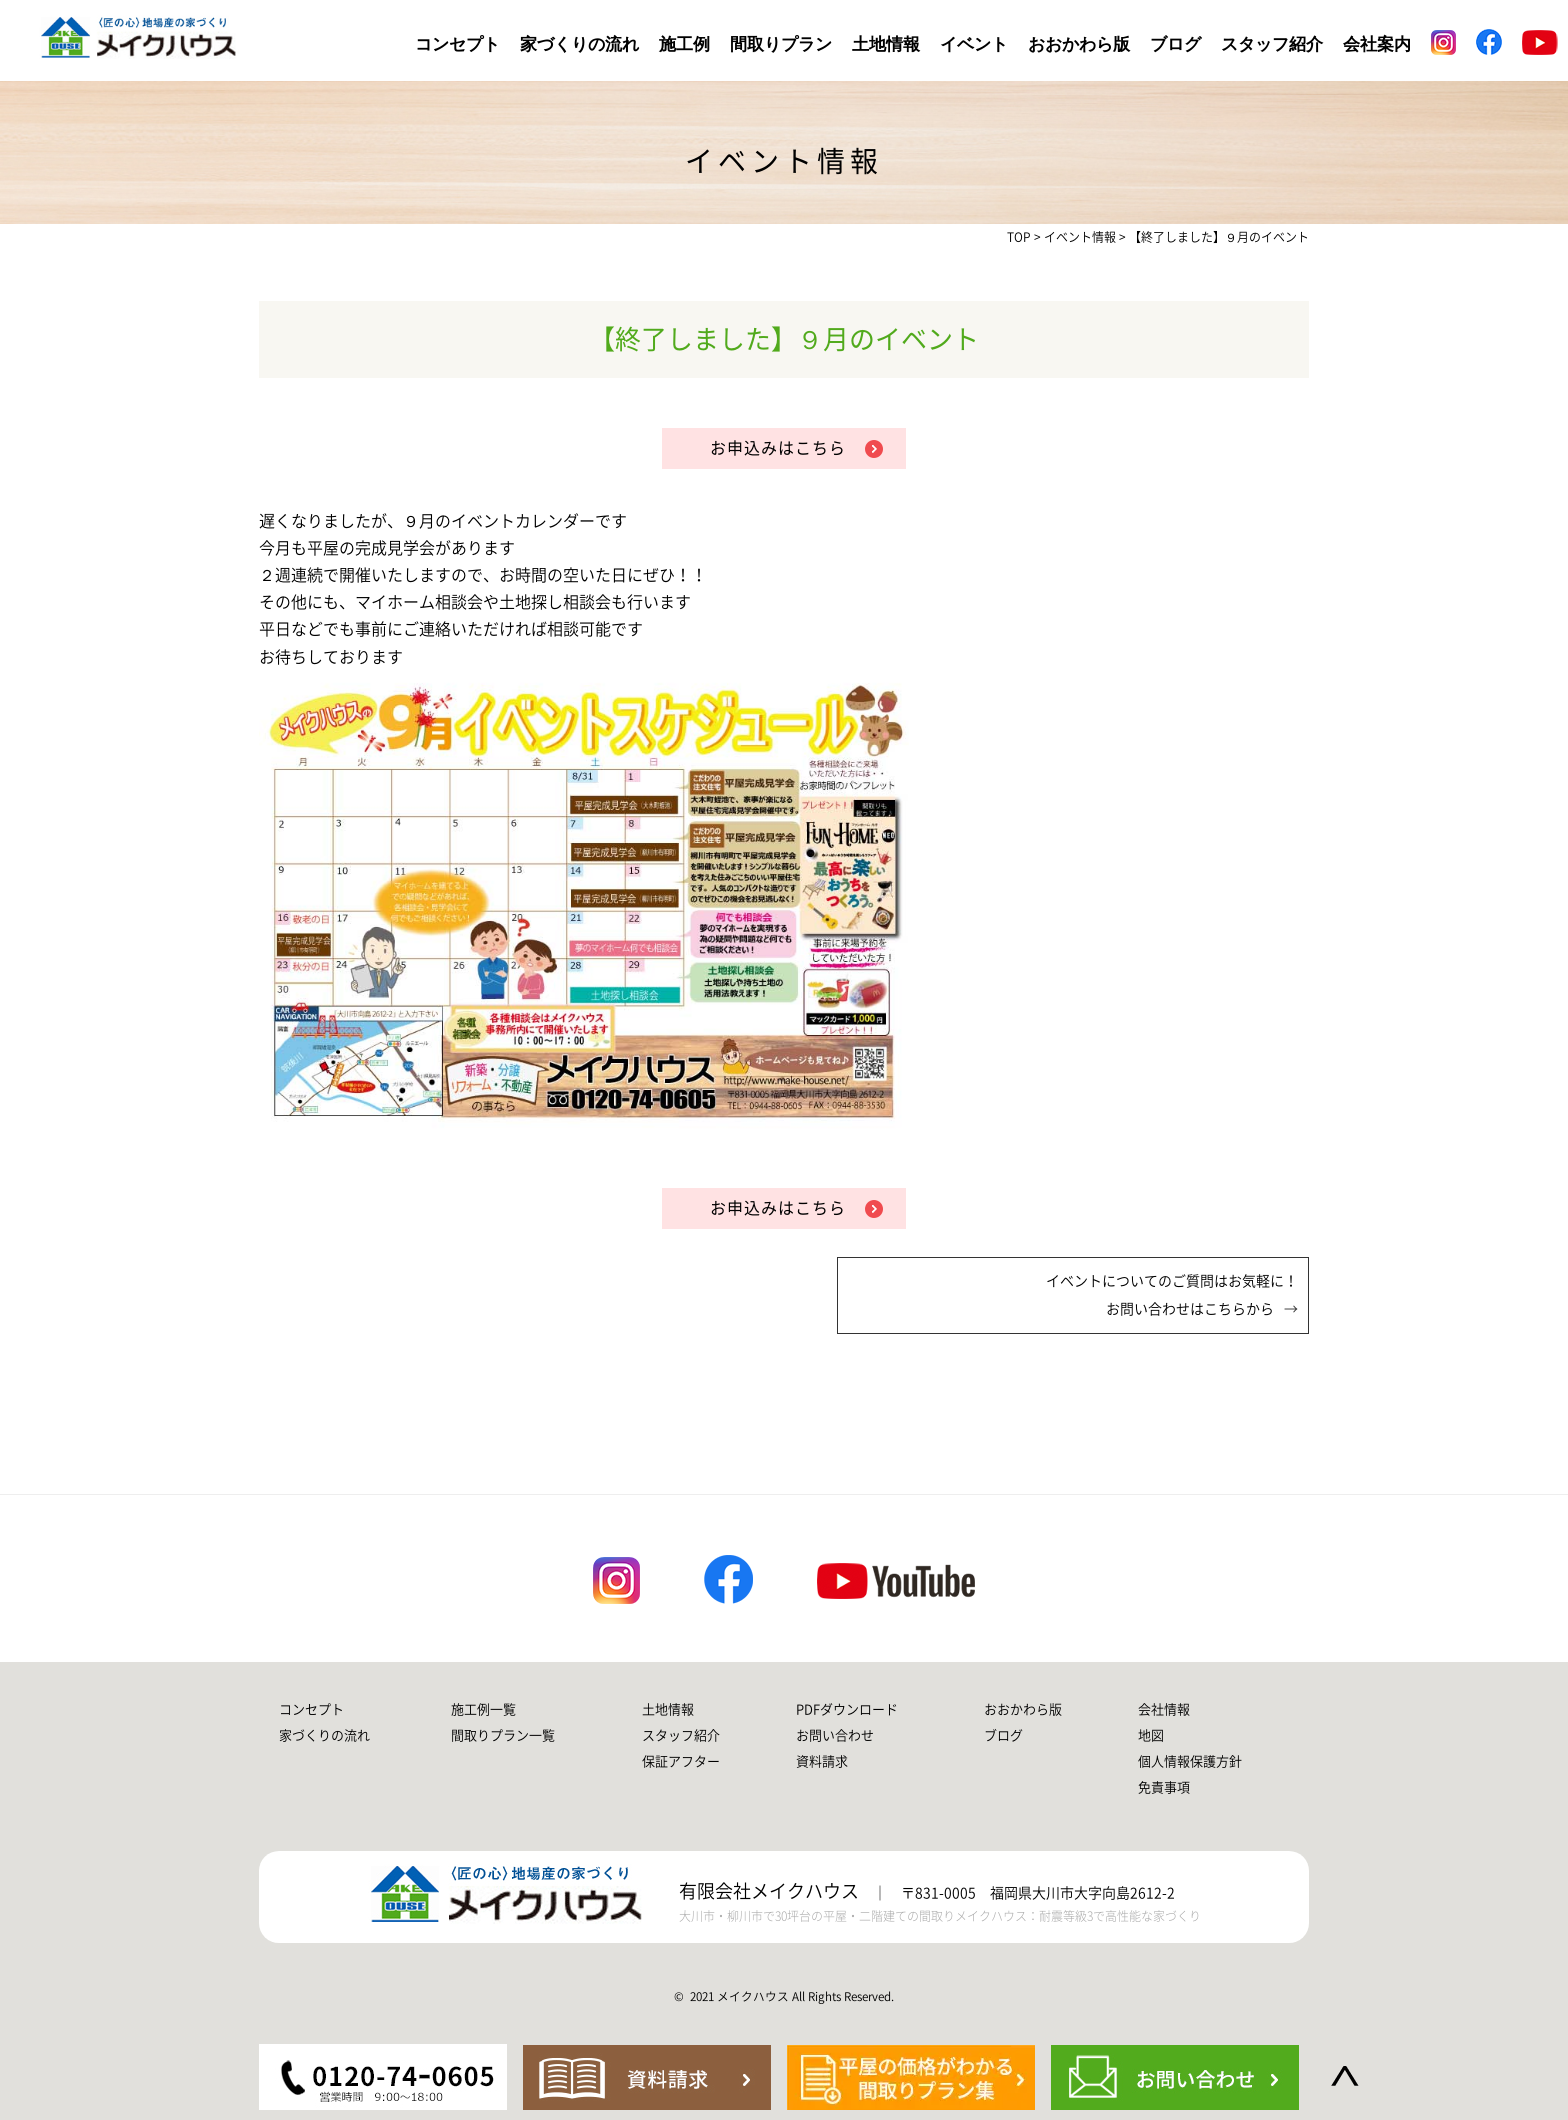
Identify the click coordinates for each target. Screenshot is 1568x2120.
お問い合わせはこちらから (1190, 1309)
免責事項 (1164, 1787)
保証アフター (681, 1761)
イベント (974, 44)
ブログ (1175, 44)
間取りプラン (781, 44)
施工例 (684, 44)
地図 (1151, 1735)
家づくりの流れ (579, 44)
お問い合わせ (835, 1735)
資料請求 (822, 1761)
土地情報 (886, 44)
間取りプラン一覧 (503, 1735)
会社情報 (1164, 1709)
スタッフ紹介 (1272, 44)
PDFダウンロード (847, 1709)
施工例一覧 (483, 1709)
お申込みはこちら (778, 448)
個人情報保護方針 (1190, 1761)
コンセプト (457, 44)
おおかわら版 (1079, 44)
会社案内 (1377, 44)
